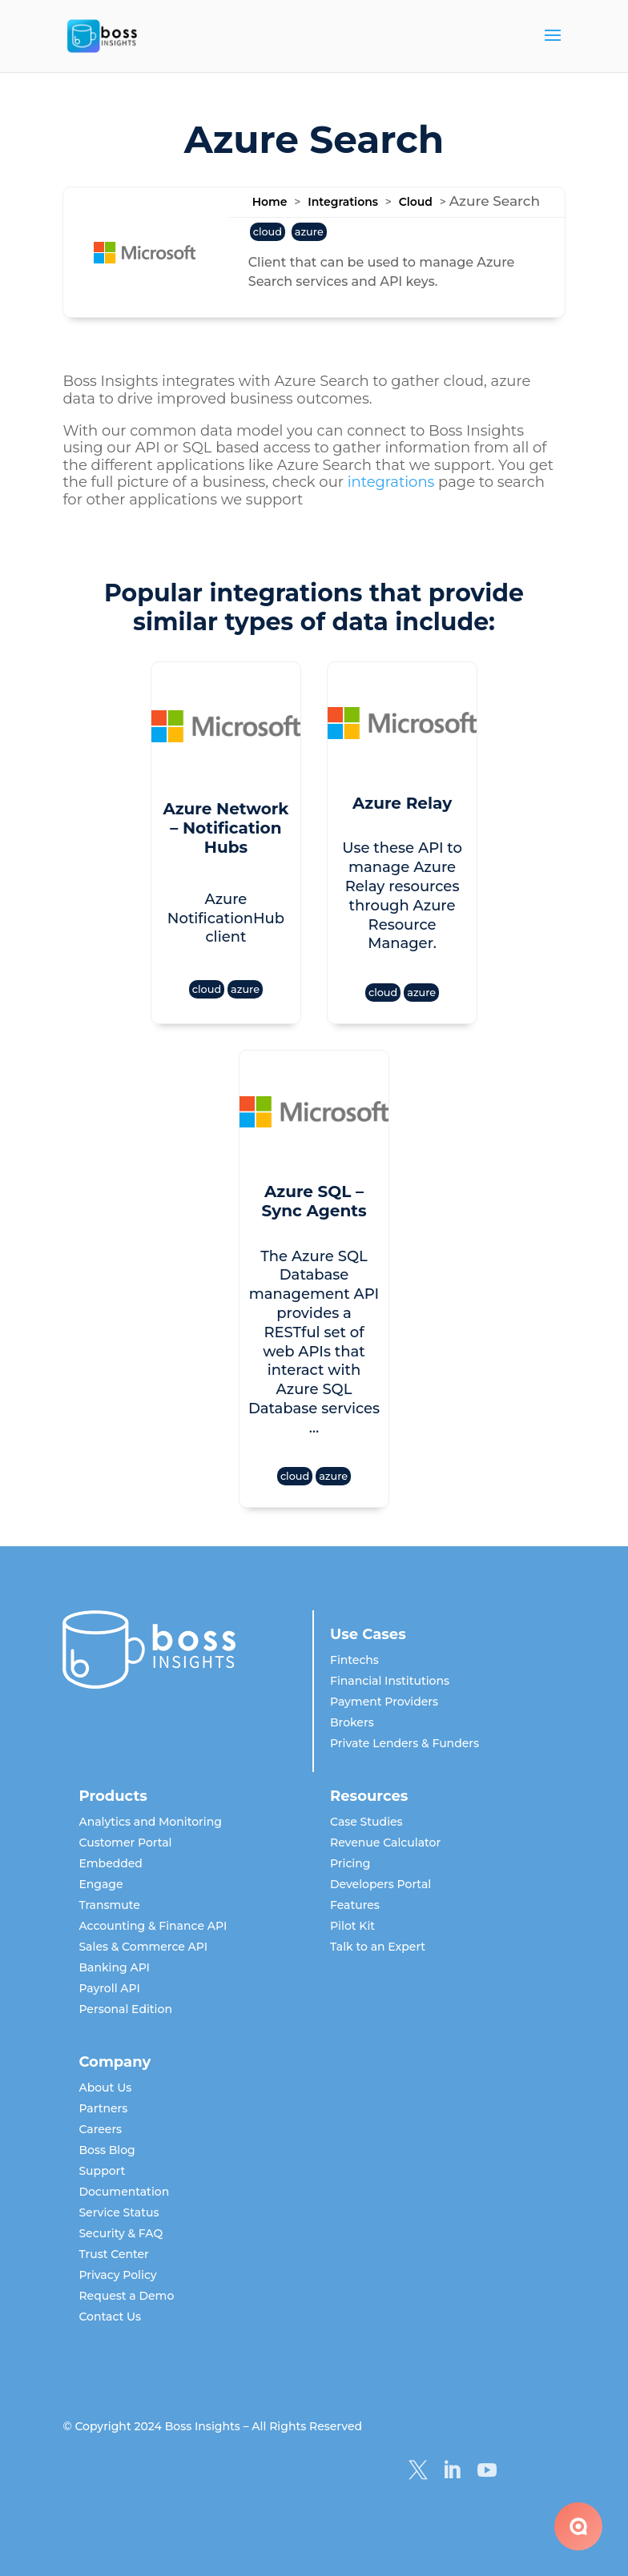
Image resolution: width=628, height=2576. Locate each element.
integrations (391, 482)
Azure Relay (402, 803)
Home (270, 202)
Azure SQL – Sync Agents (313, 1201)
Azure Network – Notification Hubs (225, 828)
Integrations (343, 202)
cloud (267, 232)
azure (309, 232)
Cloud (416, 202)
